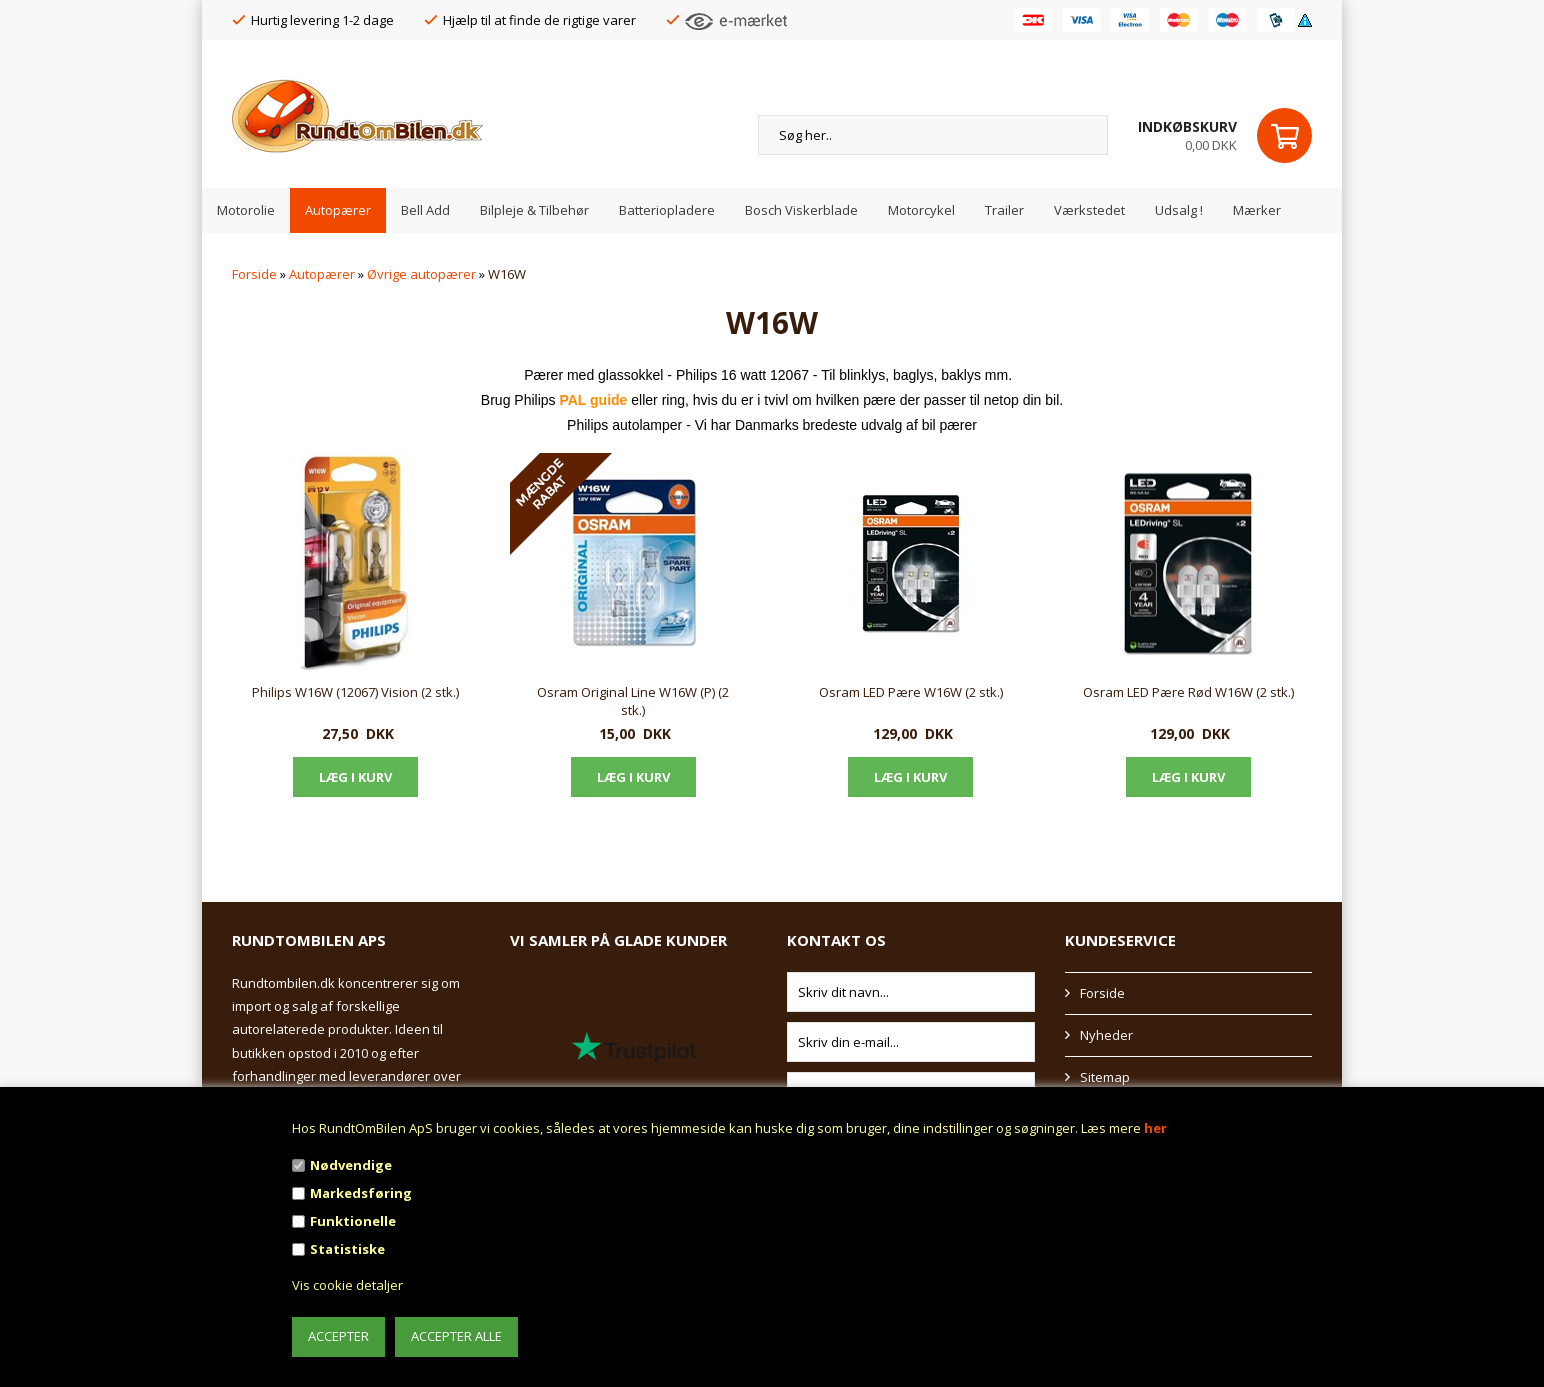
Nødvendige (351, 1165)
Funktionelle (353, 1221)
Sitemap (1105, 1077)
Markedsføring (361, 1193)
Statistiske (347, 1249)
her (1155, 1128)
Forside (254, 274)
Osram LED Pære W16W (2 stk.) (911, 692)
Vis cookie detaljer (347, 1285)
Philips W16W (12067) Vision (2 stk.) (355, 692)
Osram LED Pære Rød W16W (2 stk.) (1188, 692)
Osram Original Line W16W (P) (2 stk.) (633, 701)
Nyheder (1106, 1035)
